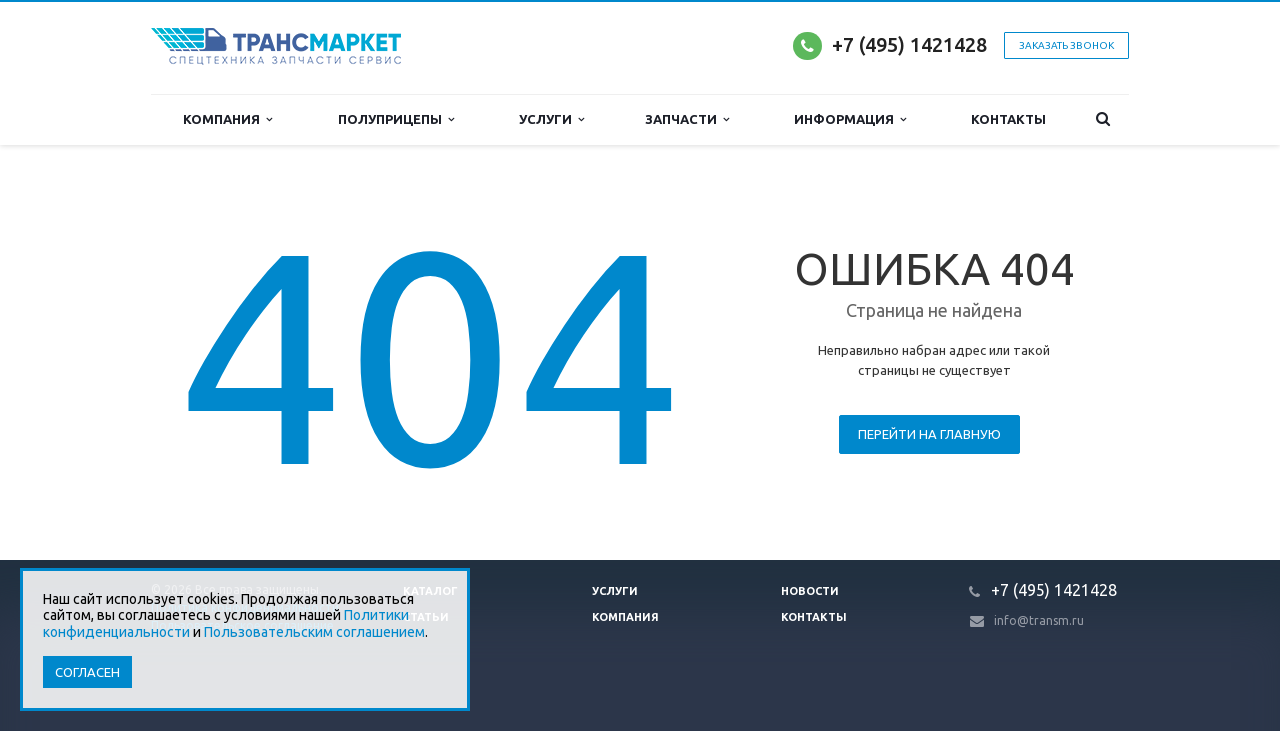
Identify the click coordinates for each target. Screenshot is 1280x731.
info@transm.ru (1039, 620)
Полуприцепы (396, 119)
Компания (227, 119)
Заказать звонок (1066, 45)
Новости (810, 591)
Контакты (1008, 119)
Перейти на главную (929, 434)
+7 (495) (871, 44)
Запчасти (687, 119)
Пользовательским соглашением (314, 632)
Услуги (551, 119)
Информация (850, 119)
